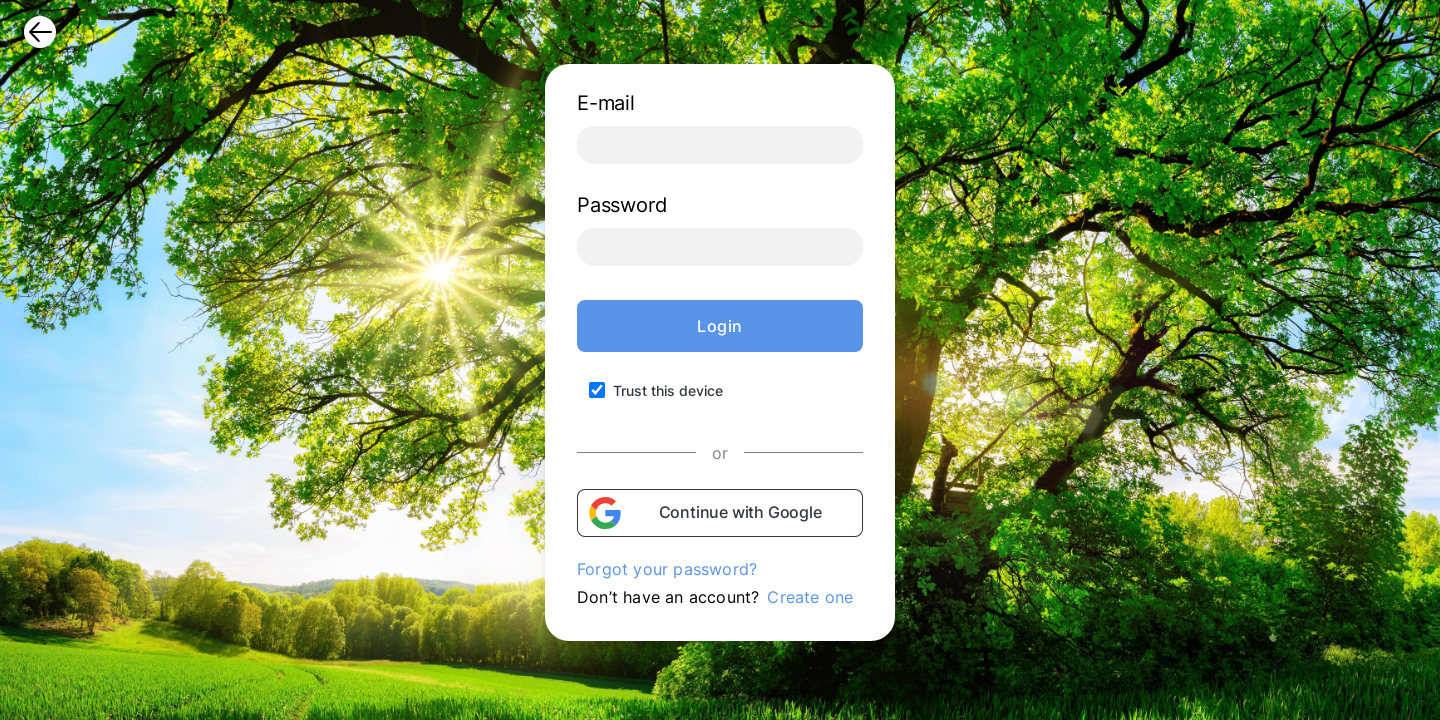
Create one (810, 597)
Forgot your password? (667, 569)
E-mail (606, 103)
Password (621, 205)
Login (720, 326)
